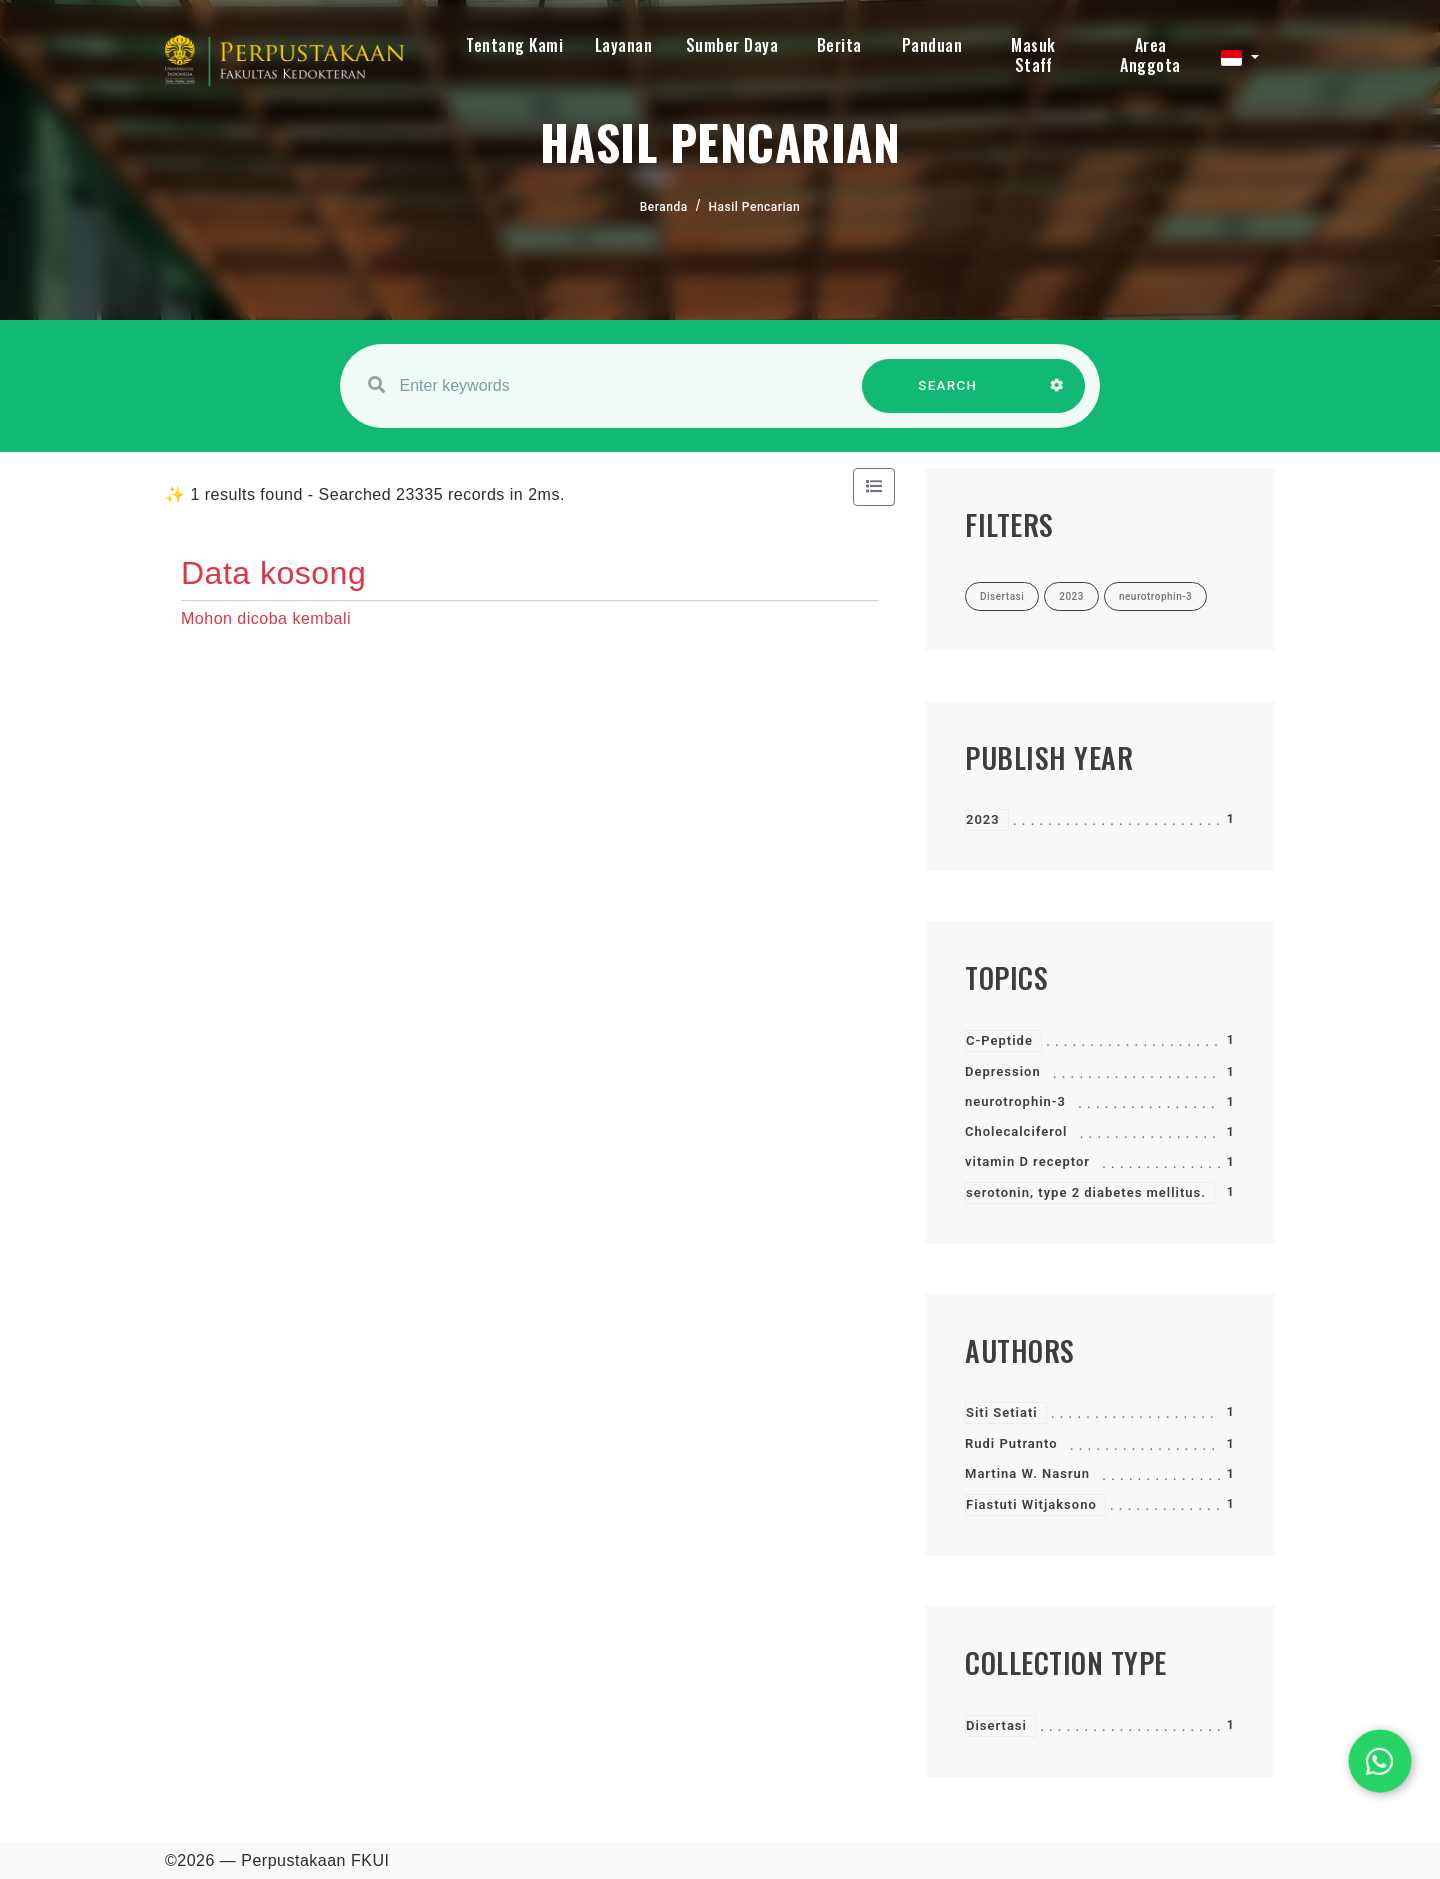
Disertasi (996, 1725)
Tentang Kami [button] (514, 45)
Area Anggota (1150, 55)
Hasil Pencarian (755, 207)
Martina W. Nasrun (1027, 1473)
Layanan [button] (624, 45)
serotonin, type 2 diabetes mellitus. (1086, 1192)
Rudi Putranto (1011, 1443)
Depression (1003, 1071)
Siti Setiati (1002, 1412)
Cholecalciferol (1016, 1131)
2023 (983, 819)
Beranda (664, 207)
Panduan (932, 45)
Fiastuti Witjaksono (1031, 1504)
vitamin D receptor (1027, 1161)
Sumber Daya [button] (732, 45)
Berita (839, 45)
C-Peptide (999, 1040)
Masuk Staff (1033, 55)
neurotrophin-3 (1015, 1101)
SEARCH (948, 395)
